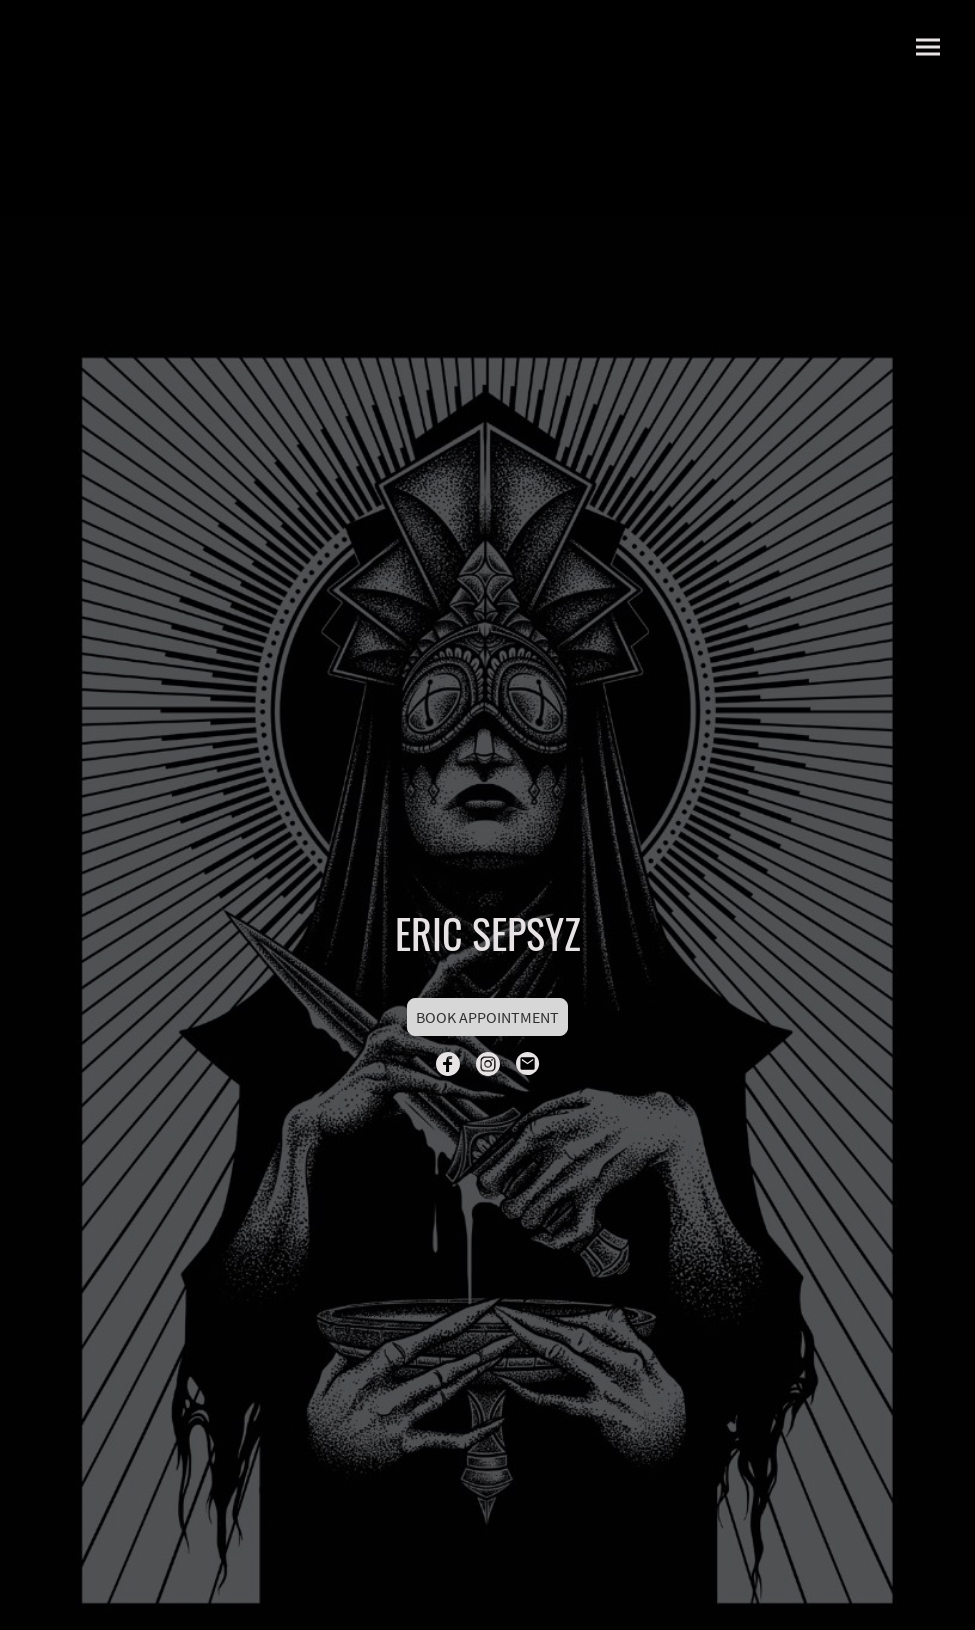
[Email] (528, 1064)
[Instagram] (488, 1064)
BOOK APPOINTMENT (487, 1017)
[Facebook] (448, 1064)
